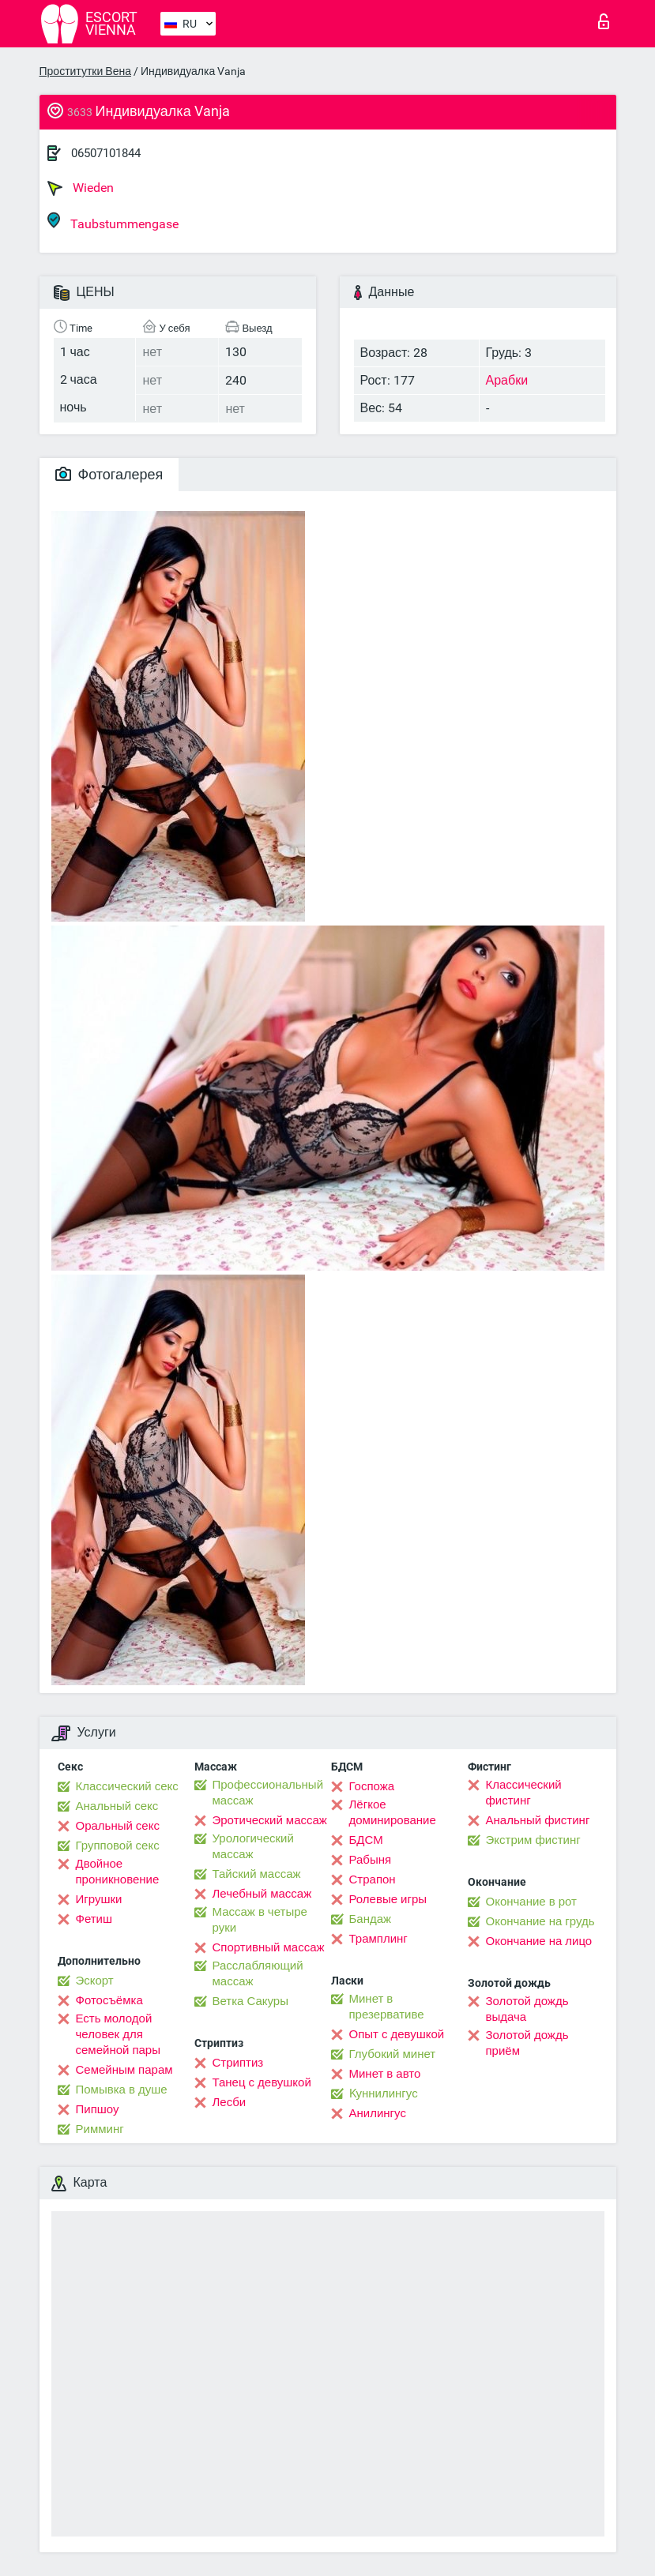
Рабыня (370, 1860)
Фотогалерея (109, 474)
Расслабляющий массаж (258, 1973)
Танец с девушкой (262, 2082)
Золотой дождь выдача (527, 2009)
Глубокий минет (392, 2054)
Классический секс (127, 1786)
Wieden (80, 188)
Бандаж (370, 1919)
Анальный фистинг (538, 1820)
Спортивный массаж (269, 1947)
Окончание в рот (531, 1901)
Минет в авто (385, 2074)
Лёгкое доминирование (392, 1812)
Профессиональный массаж (268, 1793)
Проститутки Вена (85, 71)
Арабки (507, 380)
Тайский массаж (257, 1874)
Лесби (230, 2102)
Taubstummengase (113, 221)
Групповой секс (118, 1845)
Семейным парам (124, 2070)
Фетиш (94, 1919)
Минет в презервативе (386, 2007)
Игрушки (99, 1899)
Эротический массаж (270, 1820)
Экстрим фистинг (533, 1840)
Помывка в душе (122, 2089)
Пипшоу (97, 2109)
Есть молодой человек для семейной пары (118, 2034)
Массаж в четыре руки (260, 1920)
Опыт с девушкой (397, 2034)
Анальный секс (117, 1806)
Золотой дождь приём (527, 2043)
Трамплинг (378, 1939)
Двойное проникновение (118, 1872)
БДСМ (366, 1840)
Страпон (372, 1879)
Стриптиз (238, 2063)
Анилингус (377, 2113)
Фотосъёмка (109, 2000)
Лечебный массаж (262, 1894)
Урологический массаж (253, 1846)
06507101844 (106, 153)
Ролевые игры (388, 1899)
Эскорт (95, 1980)
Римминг (100, 2129)
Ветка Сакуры (250, 2001)
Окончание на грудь (540, 1921)
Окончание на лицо (539, 1941)
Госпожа (372, 1786)
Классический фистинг (524, 1793)
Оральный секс (118, 1826)
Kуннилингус (383, 2093)
